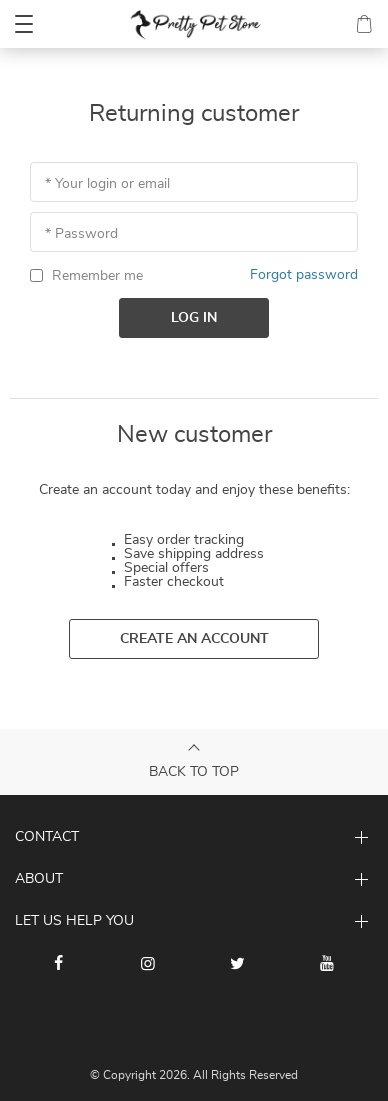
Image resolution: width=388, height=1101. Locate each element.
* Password (81, 234)
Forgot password (304, 275)
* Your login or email (107, 184)
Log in (194, 318)
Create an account (194, 639)
